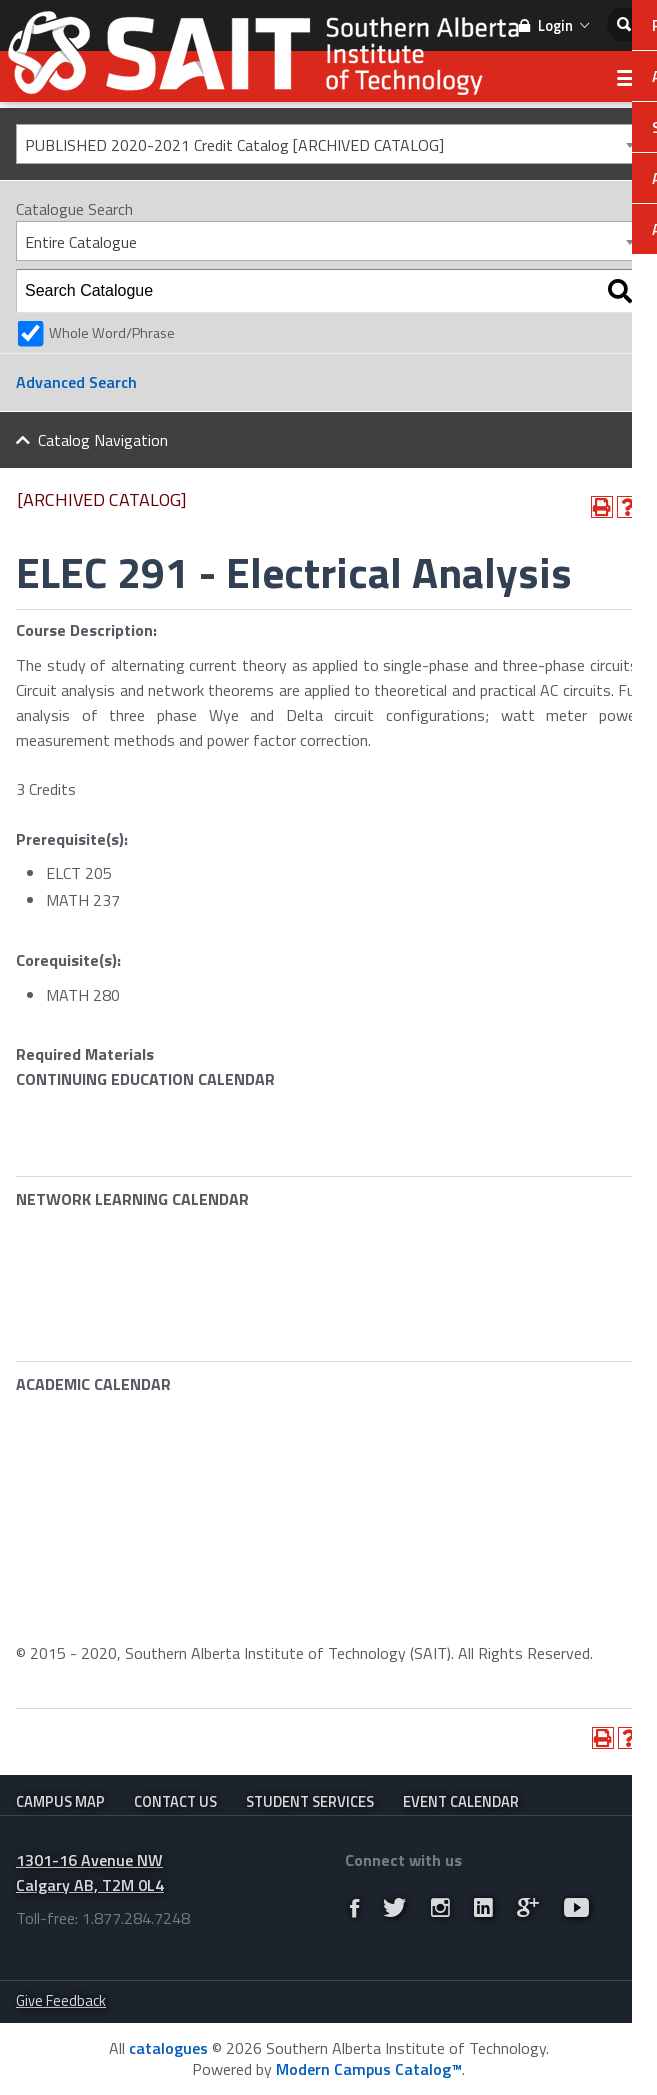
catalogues (168, 2048)
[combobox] (328, 144)
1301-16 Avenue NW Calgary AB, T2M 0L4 (90, 1872)
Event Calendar (461, 1801)
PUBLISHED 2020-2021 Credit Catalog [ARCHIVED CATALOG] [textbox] (234, 145)
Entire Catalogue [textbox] (81, 242)
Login (554, 25)
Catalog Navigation (103, 440)
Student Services (310, 1801)
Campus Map (60, 1801)
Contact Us (175, 1801)
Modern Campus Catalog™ (369, 2069)
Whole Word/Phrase (112, 333)
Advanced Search (76, 382)
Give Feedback (61, 2000)
